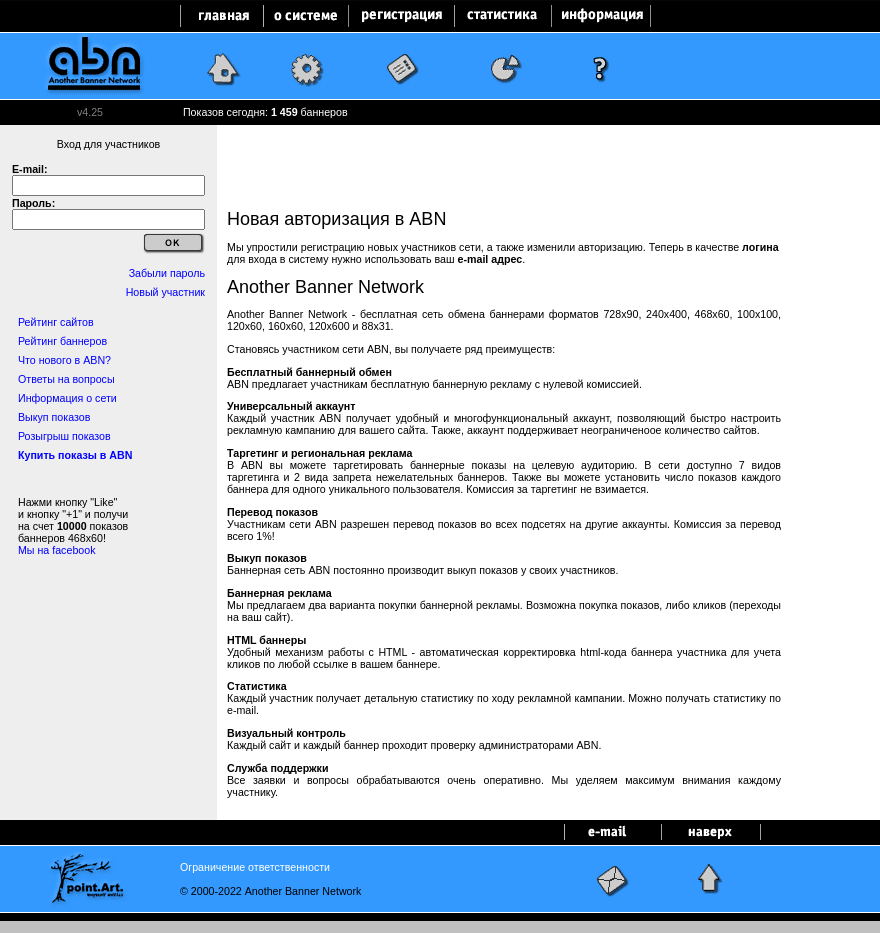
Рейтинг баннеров (62, 341)
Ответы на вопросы (66, 379)
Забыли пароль (167, 273)
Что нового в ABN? (64, 360)
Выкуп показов (54, 417)
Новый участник (165, 292)
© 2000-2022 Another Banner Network (270, 891)
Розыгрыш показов (64, 436)
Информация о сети (67, 398)
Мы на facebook (57, 550)
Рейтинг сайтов (56, 322)
